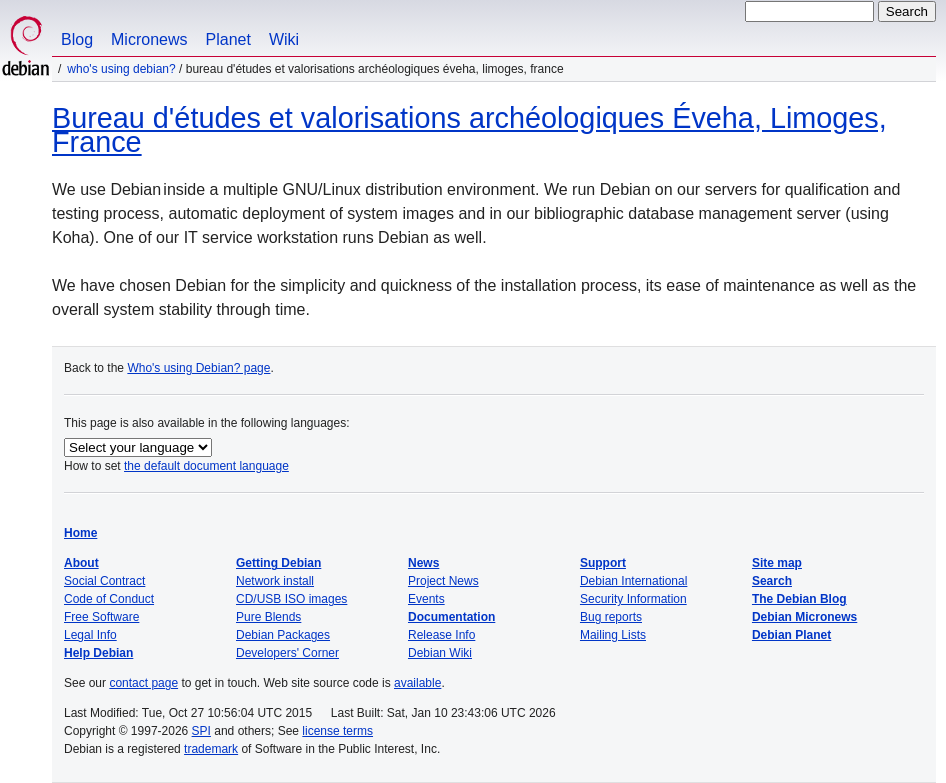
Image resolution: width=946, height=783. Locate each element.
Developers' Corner (287, 653)
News (423, 563)
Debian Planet (791, 635)
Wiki (284, 39)
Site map (777, 563)
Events (426, 599)
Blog (77, 39)
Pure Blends (268, 617)
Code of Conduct (109, 599)
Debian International (633, 581)
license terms (337, 731)
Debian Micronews (804, 617)
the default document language (206, 466)
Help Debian (98, 653)
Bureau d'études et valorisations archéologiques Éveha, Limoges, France (469, 130)
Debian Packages (283, 635)
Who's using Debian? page (198, 368)
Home (80, 533)
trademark (211, 749)
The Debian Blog (799, 599)
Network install (275, 581)
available (417, 683)
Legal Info (90, 635)
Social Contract (104, 581)
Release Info (441, 635)
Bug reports (611, 617)
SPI (201, 731)
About (81, 563)
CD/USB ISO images (291, 599)
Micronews (149, 39)
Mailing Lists (613, 635)
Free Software (101, 617)
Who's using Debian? (121, 69)
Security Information (633, 599)
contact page (143, 683)
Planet (228, 39)
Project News (443, 581)
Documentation (451, 617)
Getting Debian (278, 563)
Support (603, 563)
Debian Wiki (440, 653)
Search (772, 581)
